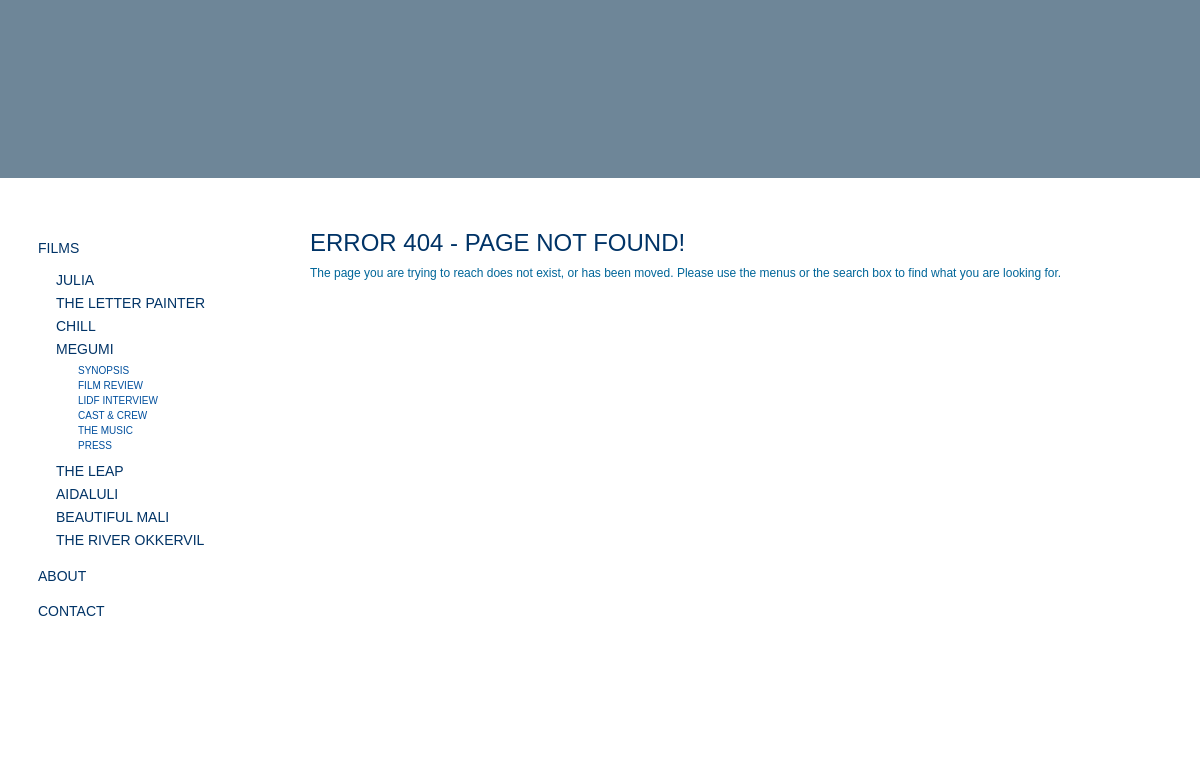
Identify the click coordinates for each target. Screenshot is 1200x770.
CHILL (76, 326)
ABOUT (62, 576)
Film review (110, 385)
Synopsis (103, 370)
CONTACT (71, 611)
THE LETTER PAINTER (130, 303)
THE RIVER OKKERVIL (130, 540)
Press (95, 445)
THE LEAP (90, 471)
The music (105, 430)
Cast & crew (112, 415)
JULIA (75, 280)
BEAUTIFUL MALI (112, 517)
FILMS (58, 248)
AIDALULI (87, 494)
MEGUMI (85, 349)
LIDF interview (118, 400)
